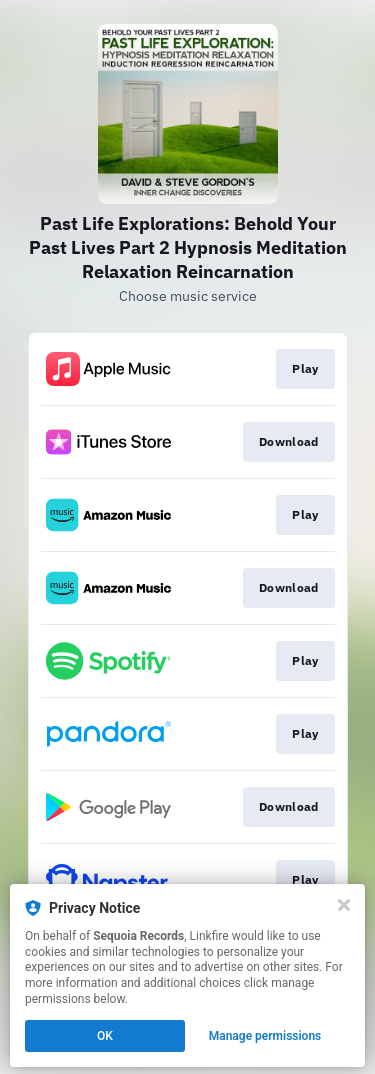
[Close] (344, 905)
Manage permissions (265, 1036)
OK (105, 1036)
